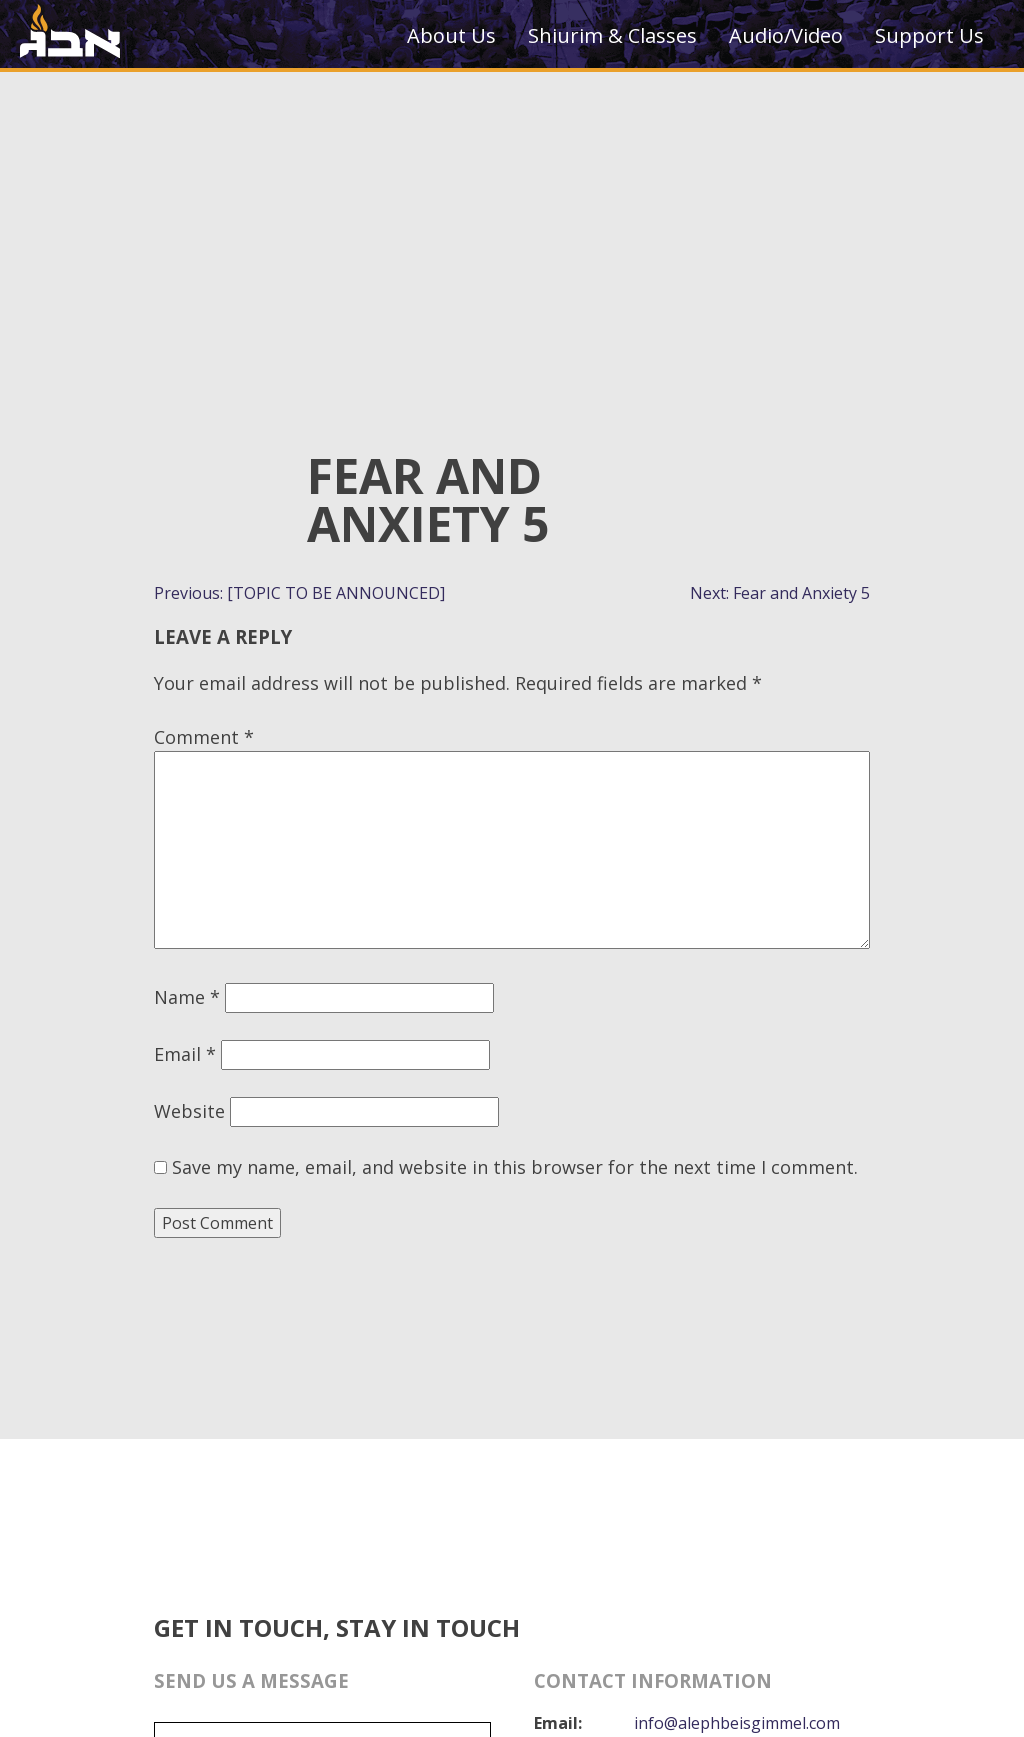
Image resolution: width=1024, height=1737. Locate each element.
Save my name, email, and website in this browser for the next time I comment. (515, 1167)
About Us (451, 35)
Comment (204, 737)
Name (187, 997)
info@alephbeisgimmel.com (737, 1723)
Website (189, 1111)
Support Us (929, 35)
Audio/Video (786, 35)
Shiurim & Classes (612, 35)
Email (185, 1054)
